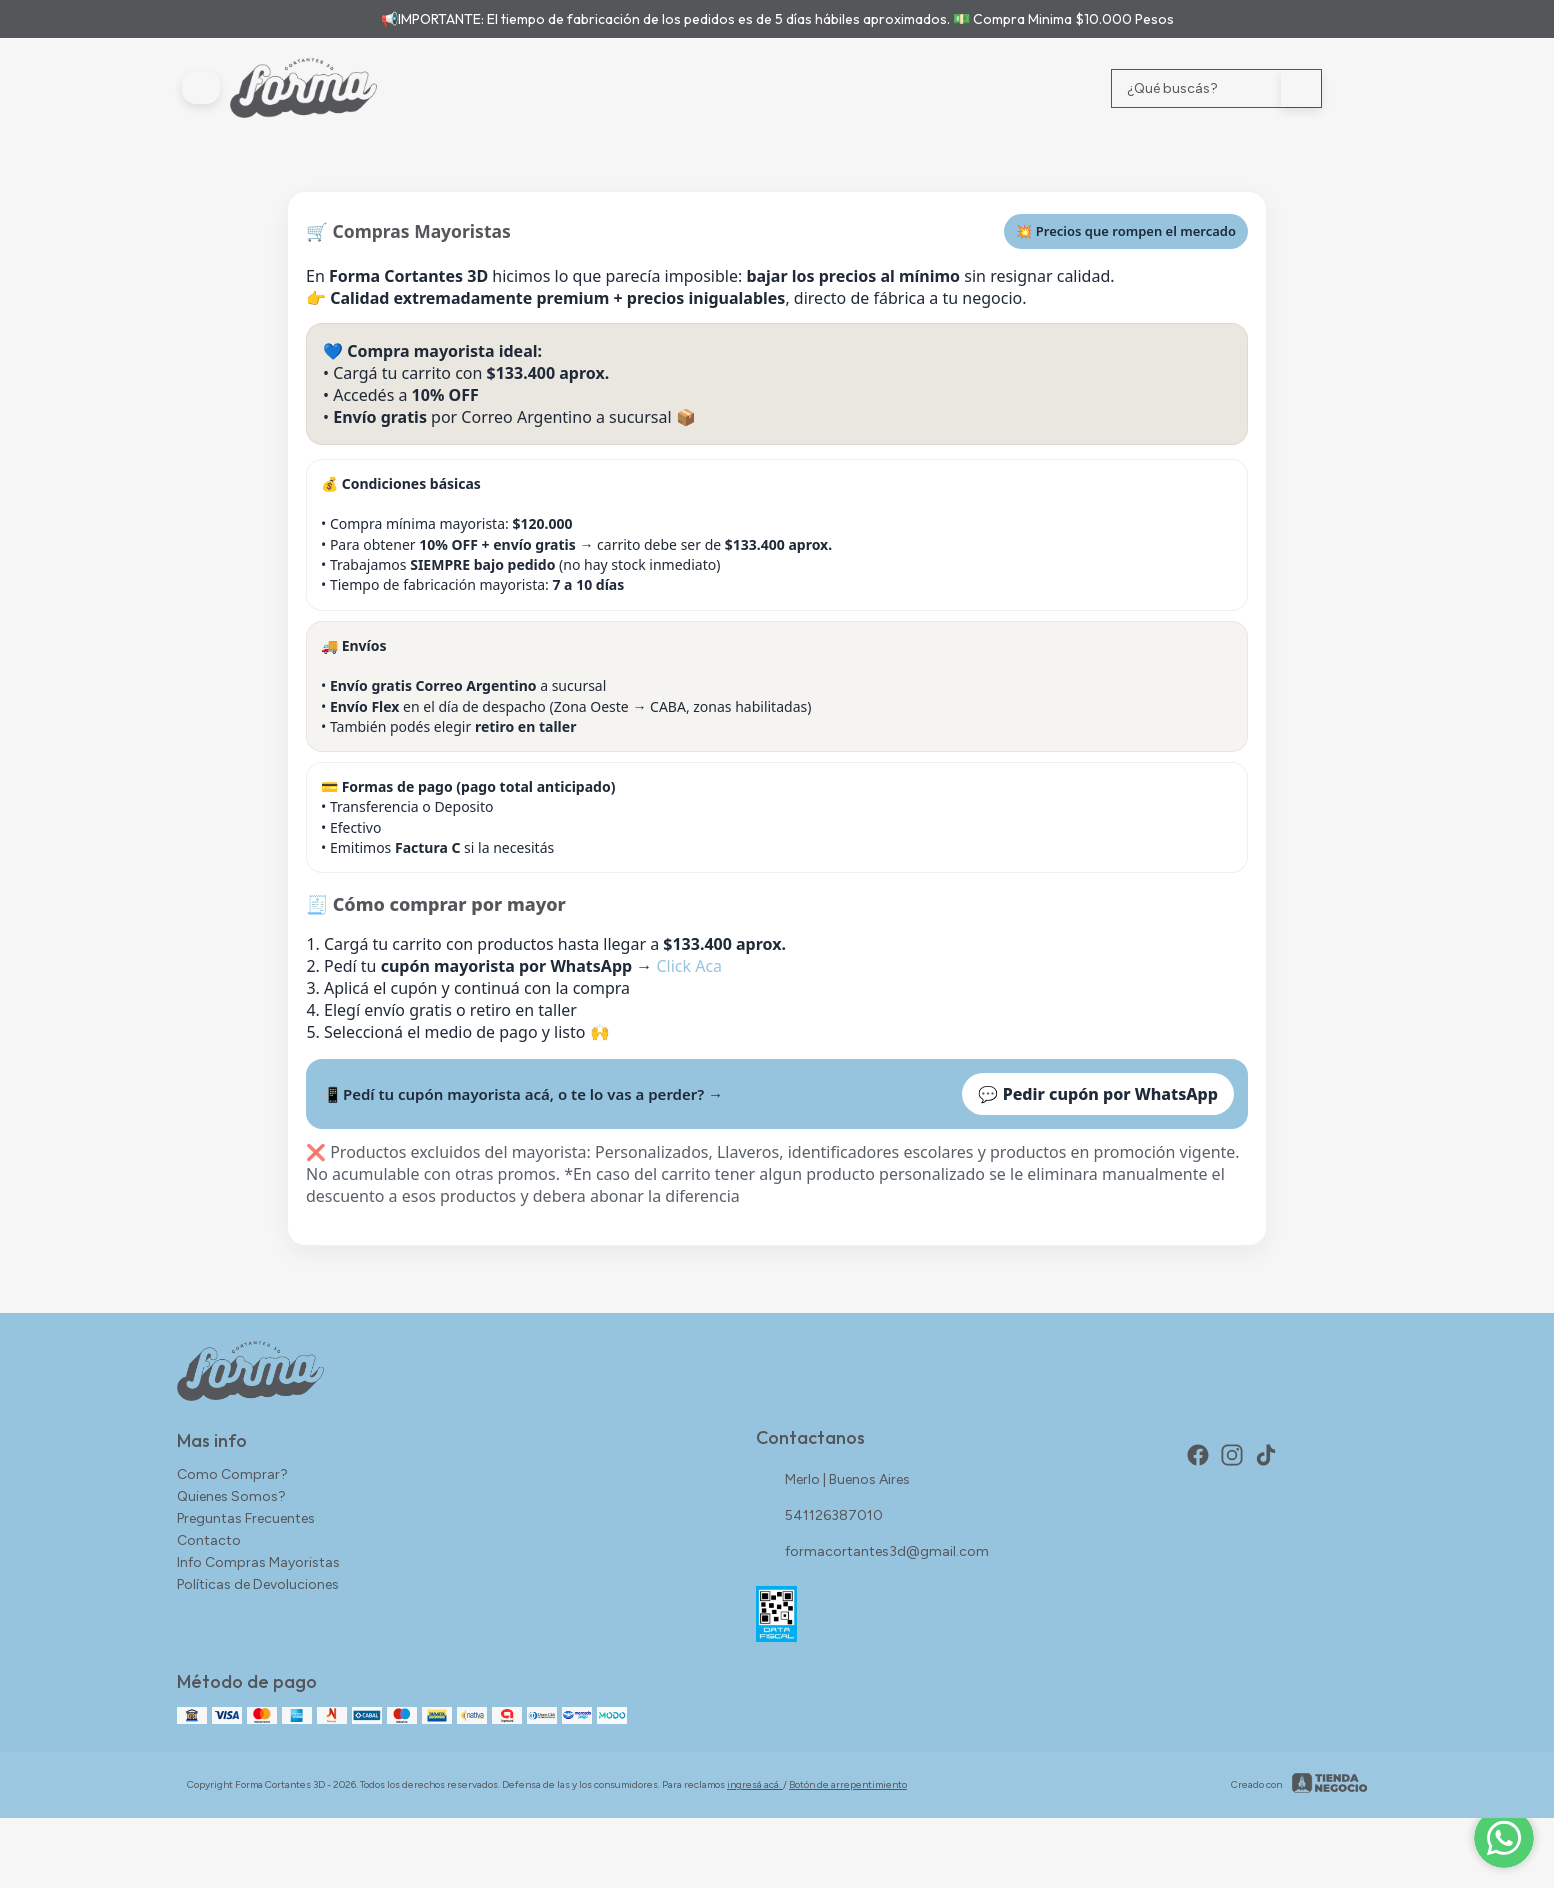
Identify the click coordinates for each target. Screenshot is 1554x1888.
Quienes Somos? (231, 1496)
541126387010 (819, 1516)
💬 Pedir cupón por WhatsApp (1098, 1094)
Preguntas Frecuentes (246, 1518)
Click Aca (689, 966)
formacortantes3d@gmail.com (872, 1552)
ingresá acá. (755, 1784)
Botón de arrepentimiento (848, 1784)
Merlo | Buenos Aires (833, 1480)
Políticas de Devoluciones (258, 1584)
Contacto (209, 1540)
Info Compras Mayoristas (258, 1562)
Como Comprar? (232, 1474)
